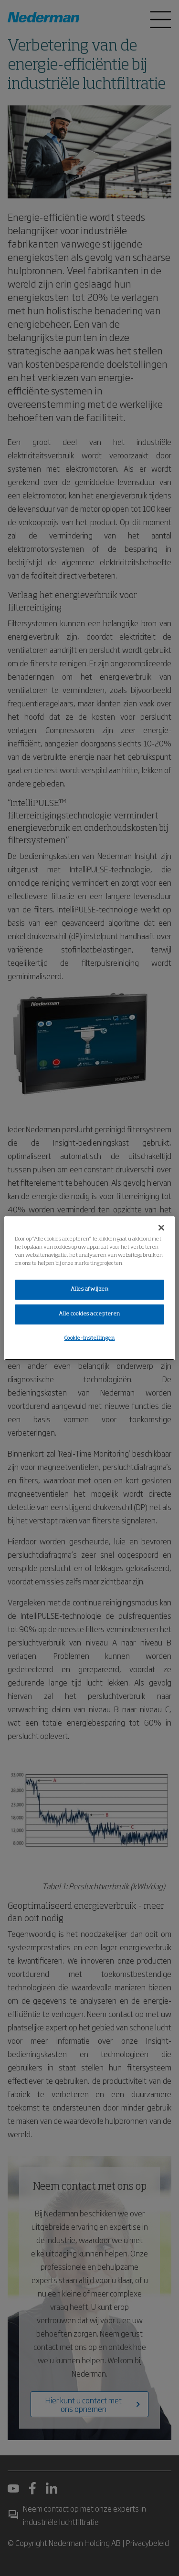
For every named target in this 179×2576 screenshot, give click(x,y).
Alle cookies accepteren (89, 1314)
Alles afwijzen (90, 1289)
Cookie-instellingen (89, 1338)
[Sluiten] (161, 1227)
